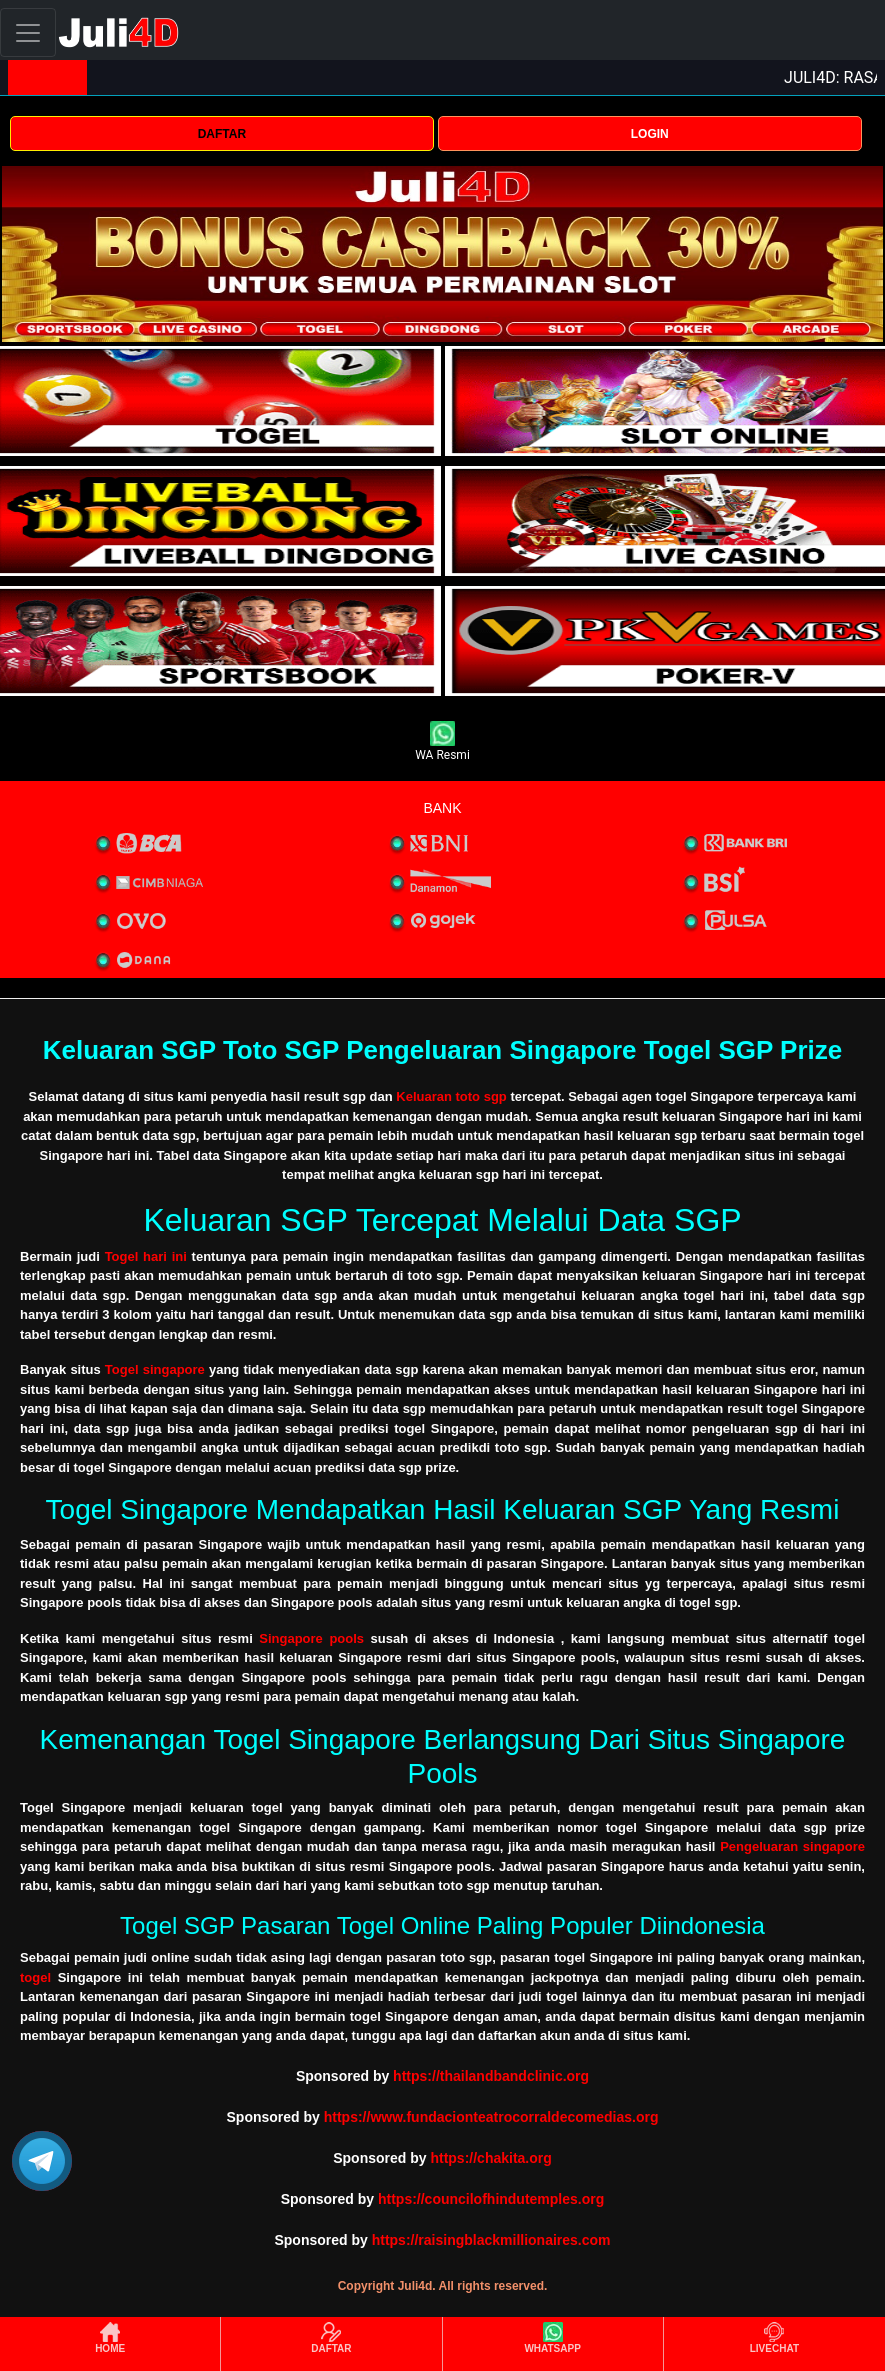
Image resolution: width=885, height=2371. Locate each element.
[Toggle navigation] (28, 32)
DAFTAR (222, 134)
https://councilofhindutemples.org (491, 2199)
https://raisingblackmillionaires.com (491, 2240)
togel (35, 1977)
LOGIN (650, 134)
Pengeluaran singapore (792, 1846)
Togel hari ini (146, 1256)
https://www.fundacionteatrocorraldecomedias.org (491, 2117)
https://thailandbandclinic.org (491, 2076)
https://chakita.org (490, 2158)
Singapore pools (311, 1638)
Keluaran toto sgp (451, 1096)
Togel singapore (155, 1369)
